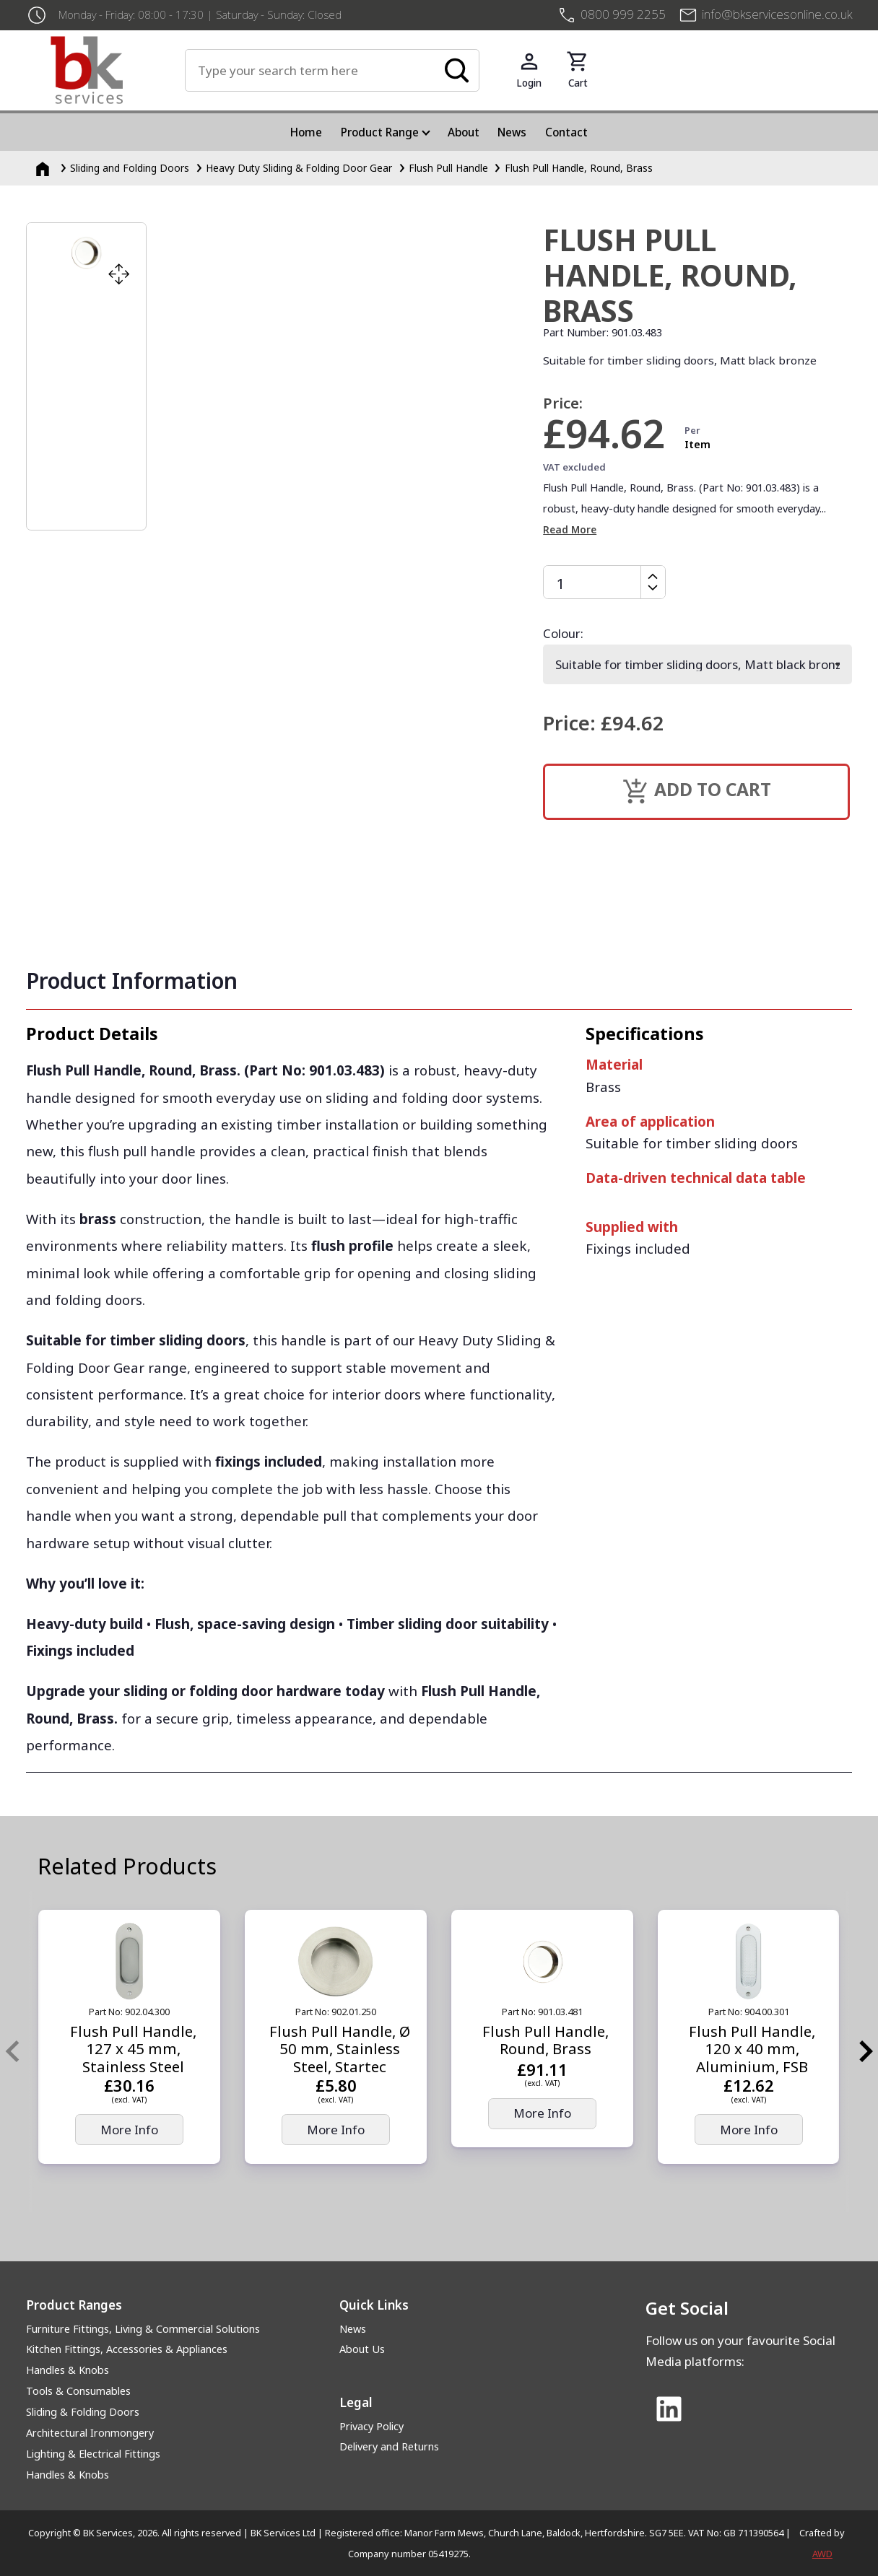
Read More (569, 529)
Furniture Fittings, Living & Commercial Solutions (143, 2329)
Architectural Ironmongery (90, 2433)
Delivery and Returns (389, 2446)
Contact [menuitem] (566, 132)
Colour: (563, 633)
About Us (362, 2349)
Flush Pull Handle (448, 168)
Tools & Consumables (78, 2391)
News (352, 2329)
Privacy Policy (371, 2426)
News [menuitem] (511, 132)
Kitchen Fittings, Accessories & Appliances (126, 2349)
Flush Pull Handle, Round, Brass (579, 168)
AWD (822, 2553)
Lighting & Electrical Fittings (93, 2454)
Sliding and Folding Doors (129, 168)
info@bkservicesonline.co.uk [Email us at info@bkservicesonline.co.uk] (777, 14)
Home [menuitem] (306, 132)
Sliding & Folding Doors (82, 2412)
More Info (129, 2129)
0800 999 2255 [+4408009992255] (623, 14)
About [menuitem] (463, 132)
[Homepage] (44, 168)
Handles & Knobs (67, 2370)
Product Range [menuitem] (380, 132)
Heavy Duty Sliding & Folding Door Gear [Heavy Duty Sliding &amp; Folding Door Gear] (299, 168)
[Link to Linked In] (669, 2410)
